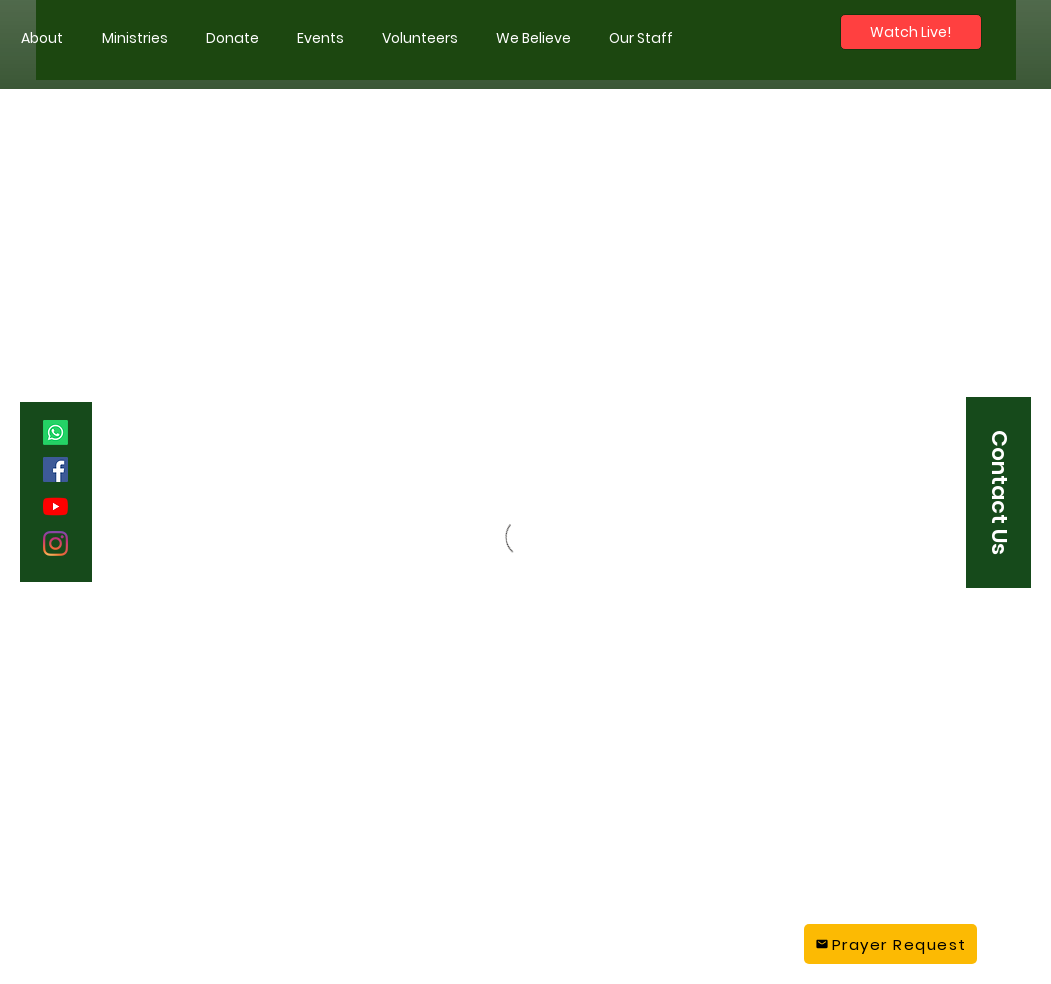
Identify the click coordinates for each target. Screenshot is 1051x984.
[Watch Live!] (911, 32)
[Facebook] (55, 469)
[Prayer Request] (890, 944)
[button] (135, 38)
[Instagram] (55, 543)
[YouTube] (55, 506)
